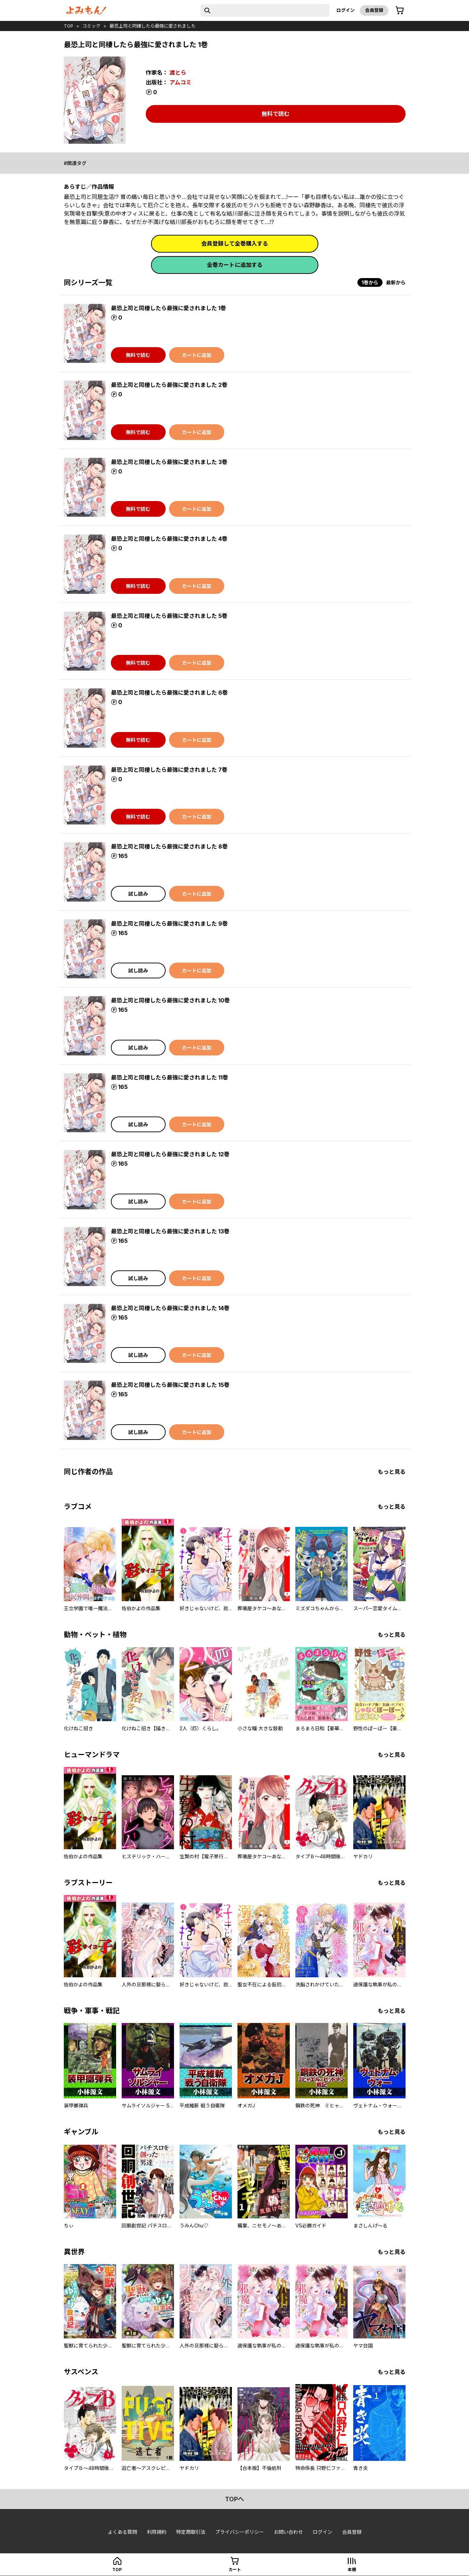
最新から (396, 282)
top (68, 26)
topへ (234, 2499)
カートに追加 (196, 355)
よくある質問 (122, 2532)
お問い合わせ (288, 2532)
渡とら (177, 72)
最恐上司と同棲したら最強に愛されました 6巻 (169, 692)
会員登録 (374, 10)
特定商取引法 (190, 2532)
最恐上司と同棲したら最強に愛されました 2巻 (169, 384)
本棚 (352, 2569)
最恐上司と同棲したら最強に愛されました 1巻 (168, 308)
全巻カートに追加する (235, 264)
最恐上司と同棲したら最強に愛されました (152, 26)
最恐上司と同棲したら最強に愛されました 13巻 (170, 1231)
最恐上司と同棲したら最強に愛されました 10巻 (170, 1000)
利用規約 (156, 2532)
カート (234, 2569)
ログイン (345, 10)
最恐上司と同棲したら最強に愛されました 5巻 (169, 615)
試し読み (138, 894)
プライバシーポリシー (239, 2532)
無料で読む (275, 113)
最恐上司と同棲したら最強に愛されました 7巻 (169, 769)
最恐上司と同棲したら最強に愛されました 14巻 (170, 1308)
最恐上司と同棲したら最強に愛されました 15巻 (170, 1384)
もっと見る (392, 1471)
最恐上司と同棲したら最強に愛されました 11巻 (169, 1077)
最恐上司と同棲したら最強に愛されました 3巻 (169, 461)
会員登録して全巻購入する (234, 243)
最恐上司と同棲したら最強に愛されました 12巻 (170, 1154)
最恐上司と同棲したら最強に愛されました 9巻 (169, 923)
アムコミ (180, 82)
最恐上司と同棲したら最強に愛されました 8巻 (169, 846)
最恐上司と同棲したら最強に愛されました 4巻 (169, 538)
